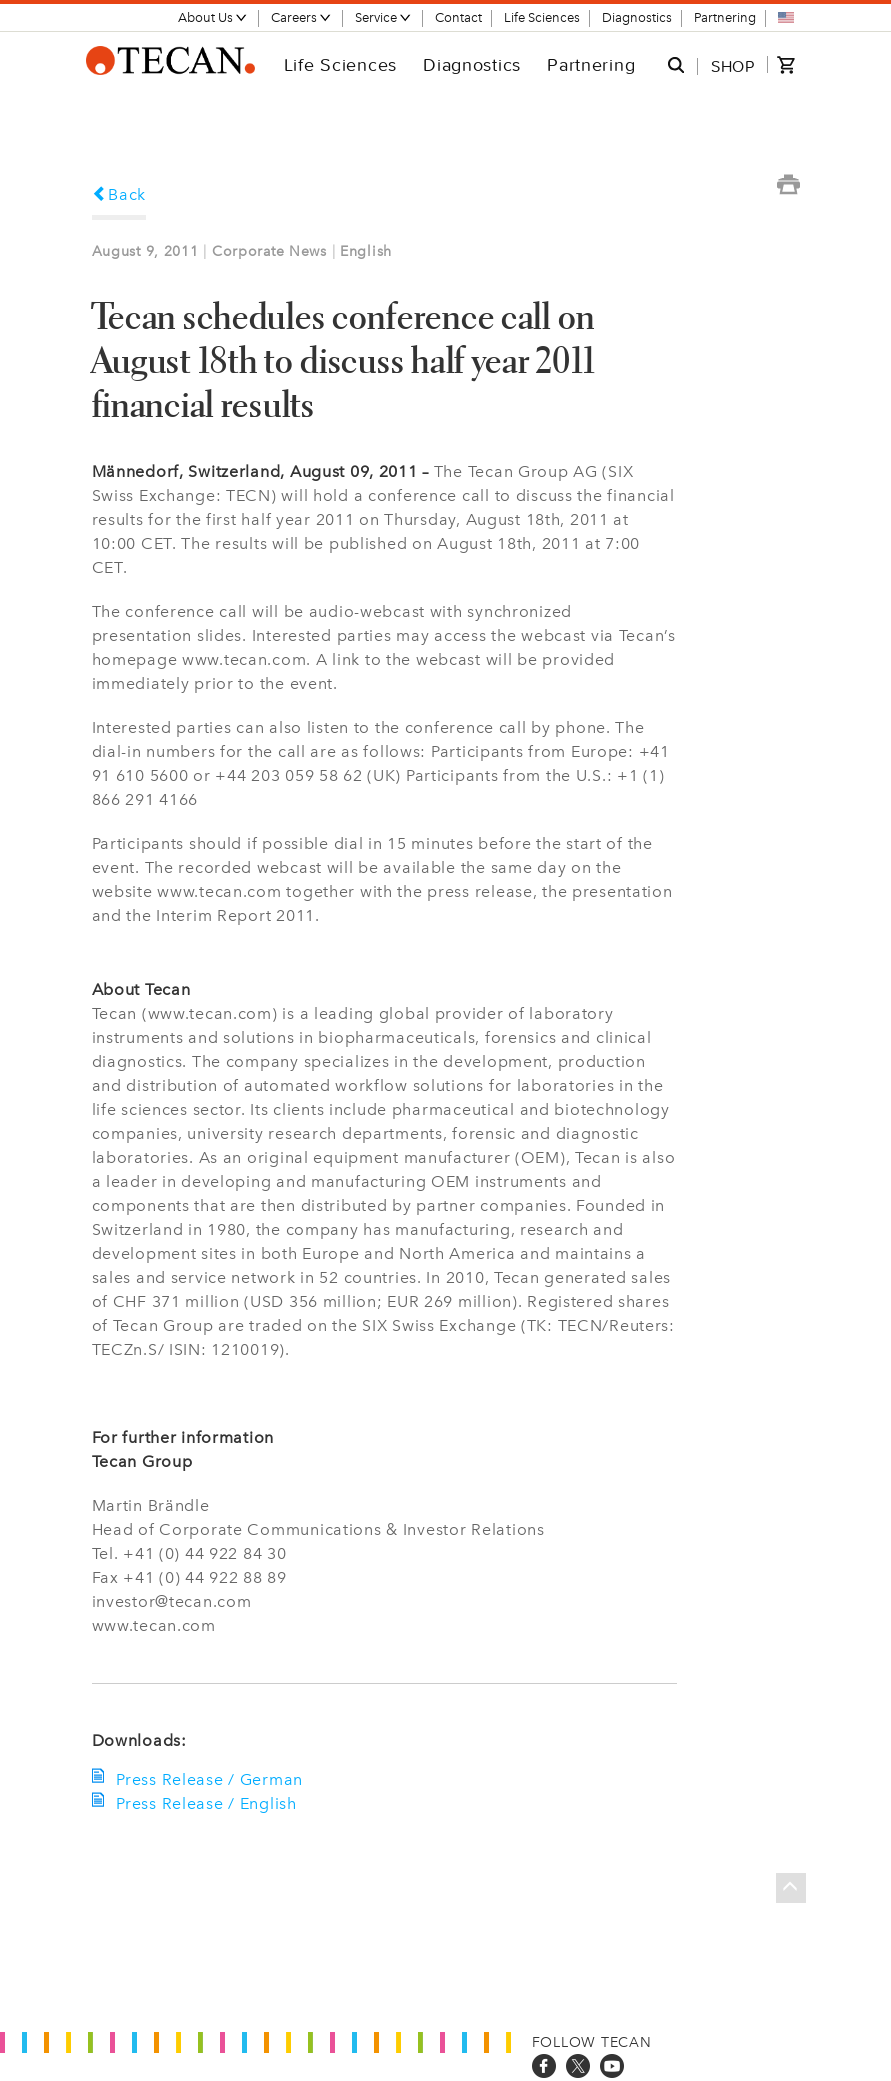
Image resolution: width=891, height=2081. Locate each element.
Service (383, 17)
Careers (301, 17)
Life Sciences (542, 17)
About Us (213, 17)
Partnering (725, 17)
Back (119, 194)
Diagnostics (637, 17)
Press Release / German (208, 1779)
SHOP (733, 66)
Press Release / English (204, 1803)
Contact (458, 17)
